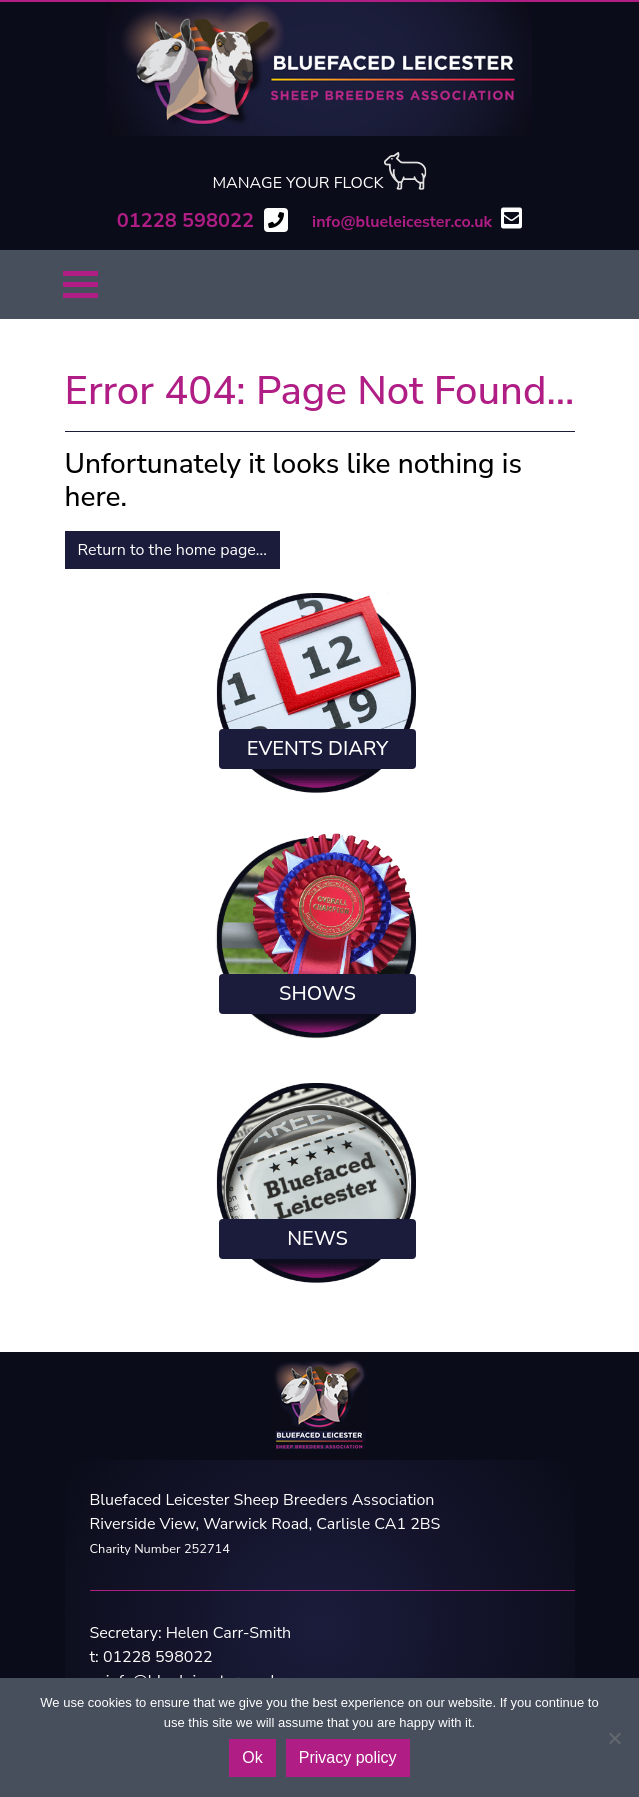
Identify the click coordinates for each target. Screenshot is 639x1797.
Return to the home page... (172, 550)
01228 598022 (158, 1657)
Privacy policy (348, 1757)
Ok (252, 1757)
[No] (614, 1738)
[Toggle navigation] (80, 284)
